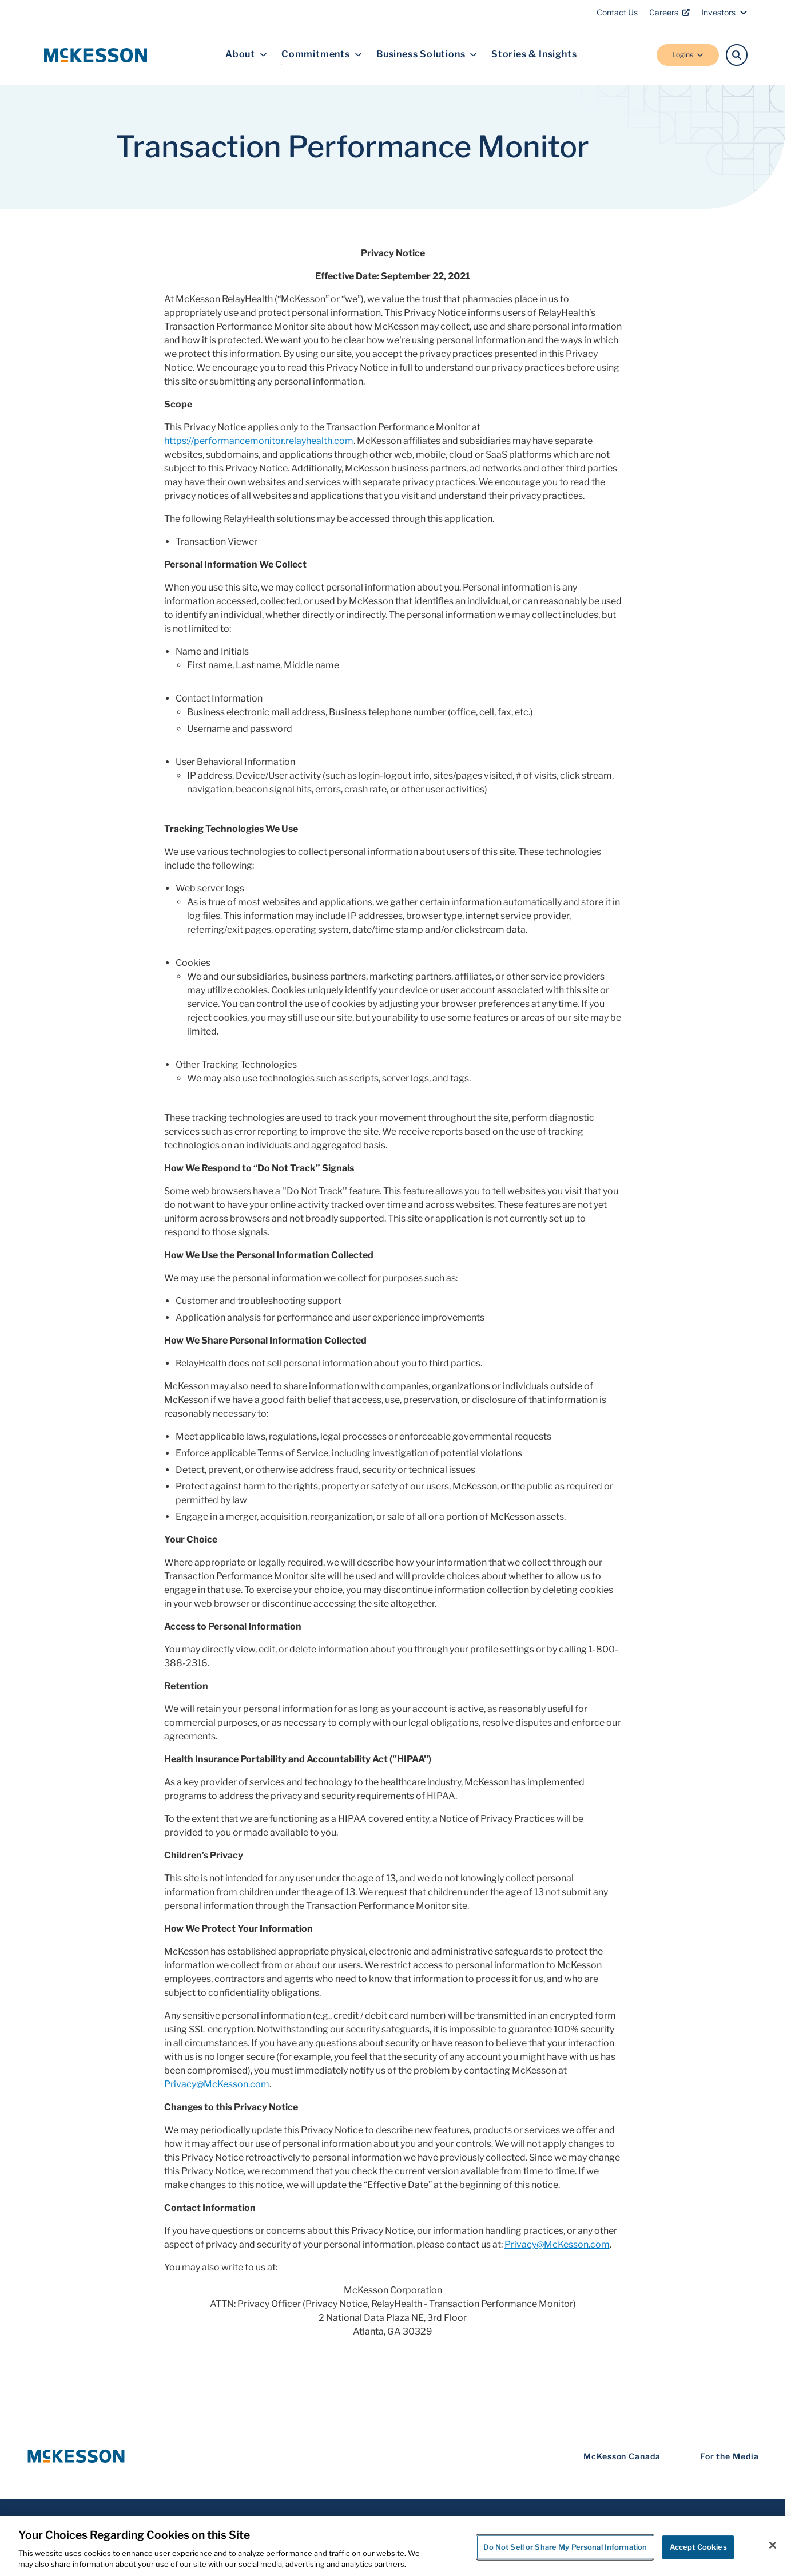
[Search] (737, 55)
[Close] (772, 2545)
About (246, 54)
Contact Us (617, 12)
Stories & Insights (534, 54)
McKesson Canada (622, 2456)
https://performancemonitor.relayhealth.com (258, 440)
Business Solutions (426, 54)
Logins (687, 54)
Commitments (321, 54)
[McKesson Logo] (76, 2456)
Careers (669, 12)
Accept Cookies (698, 2546)
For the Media (729, 2456)
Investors (724, 12)
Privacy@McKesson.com (216, 2084)
